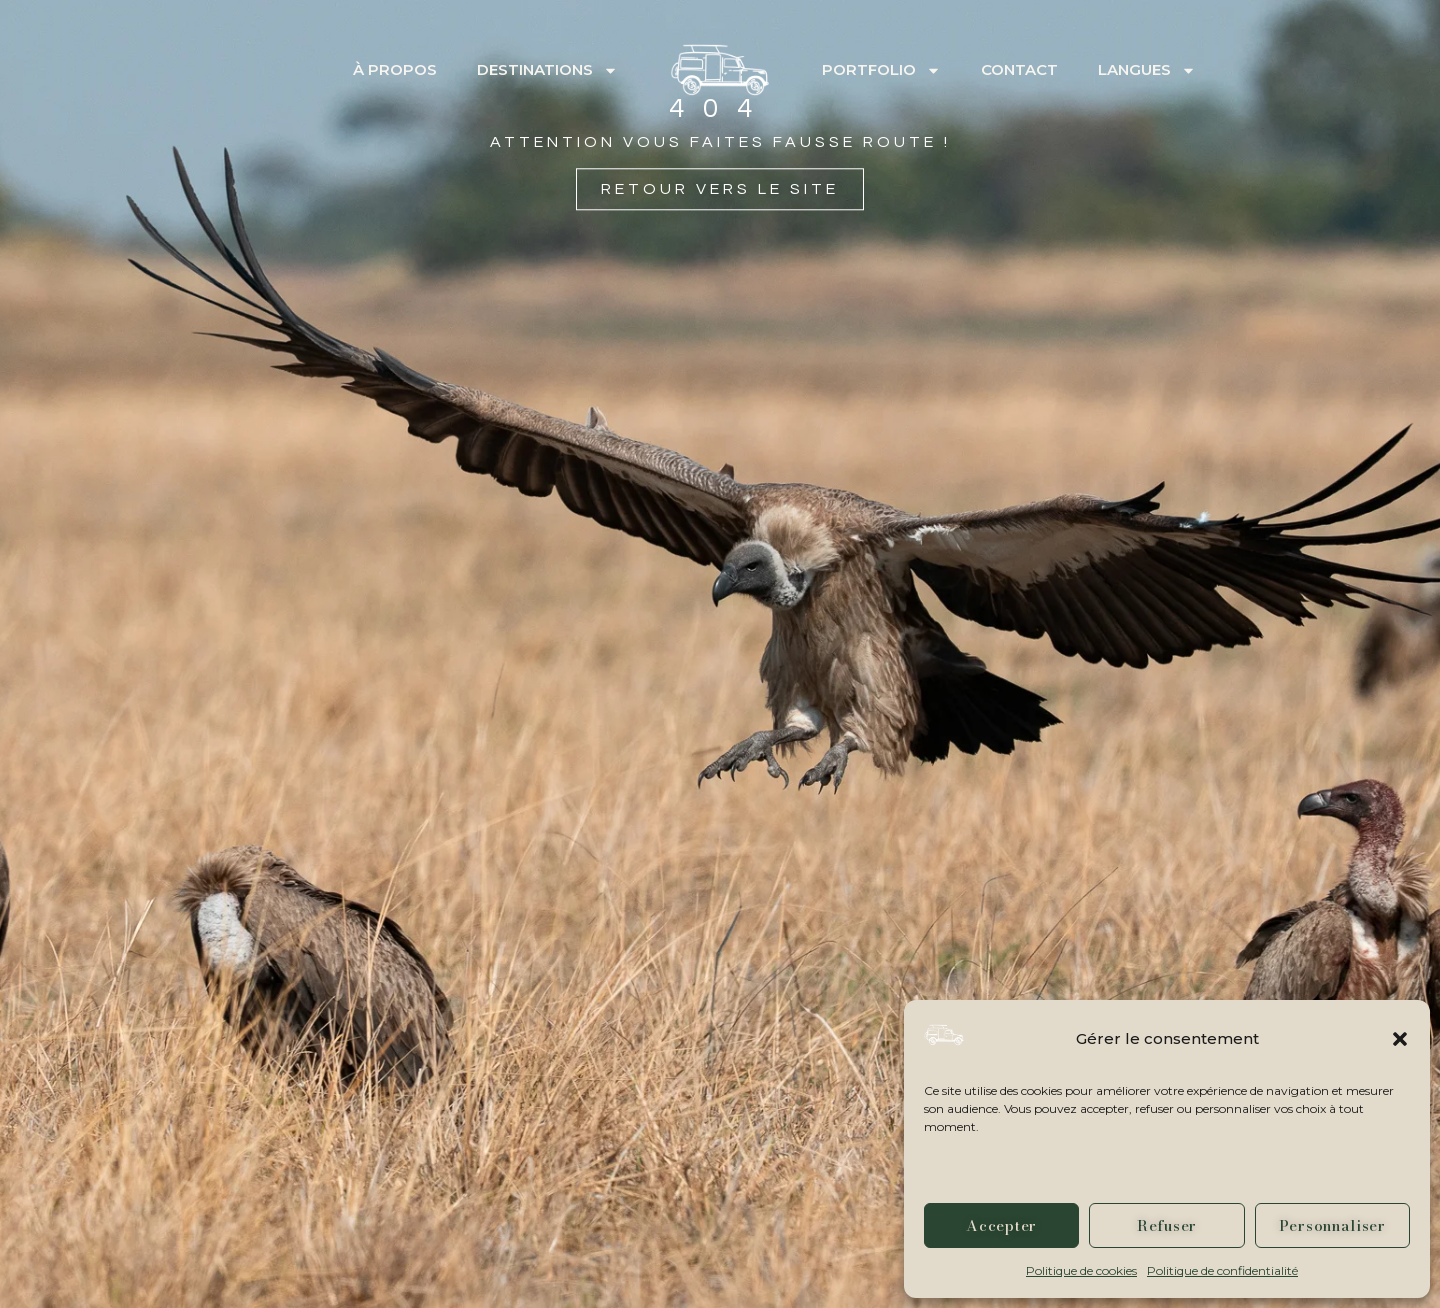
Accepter (1001, 1225)
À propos (395, 69)
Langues (1147, 70)
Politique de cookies (1081, 1270)
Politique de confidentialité (1222, 1270)
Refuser (1167, 1225)
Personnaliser (1332, 1225)
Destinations (547, 70)
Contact (1019, 69)
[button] (1400, 1039)
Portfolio (881, 70)
